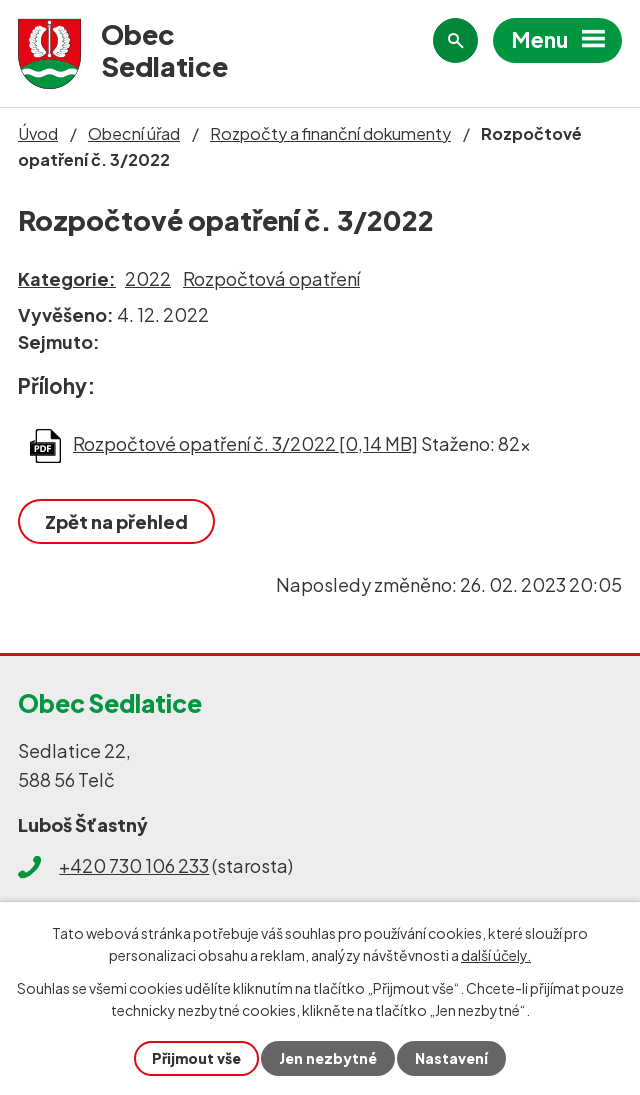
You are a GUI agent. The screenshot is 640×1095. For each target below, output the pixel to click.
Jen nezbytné (328, 1058)
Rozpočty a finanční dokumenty (330, 133)
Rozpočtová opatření (271, 278)
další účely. (496, 955)
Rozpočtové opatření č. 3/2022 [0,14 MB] (245, 443)
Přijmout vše (196, 1058)
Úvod (38, 133)
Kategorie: (67, 278)
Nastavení (451, 1058)
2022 (148, 278)
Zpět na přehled (116, 521)
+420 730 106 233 (134, 865)
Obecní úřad (134, 133)
